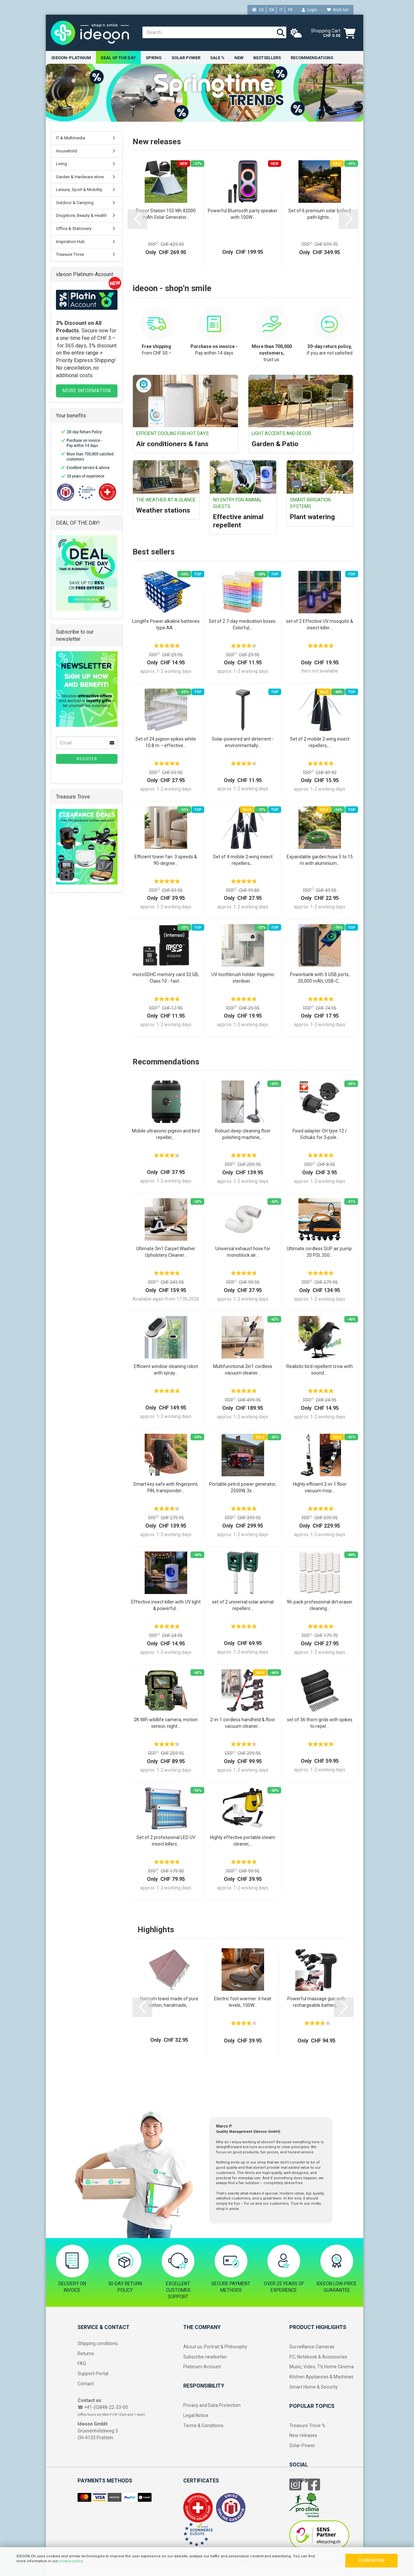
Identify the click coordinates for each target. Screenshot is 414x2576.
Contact (86, 2384)
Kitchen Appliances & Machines (321, 2377)
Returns (86, 2353)
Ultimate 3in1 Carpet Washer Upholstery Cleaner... (165, 1252)
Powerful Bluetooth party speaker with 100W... (243, 214)
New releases (303, 2435)
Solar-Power (302, 2445)
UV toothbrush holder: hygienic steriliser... (242, 978)
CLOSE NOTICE (372, 2560)
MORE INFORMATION (87, 390)
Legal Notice (195, 2415)
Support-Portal (93, 2373)
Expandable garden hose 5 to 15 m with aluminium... (320, 860)
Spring (154, 57)
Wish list (338, 10)
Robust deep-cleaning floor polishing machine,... (243, 1134)
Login (309, 10)
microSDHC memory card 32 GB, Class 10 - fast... (166, 978)
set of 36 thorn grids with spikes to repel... (319, 1723)
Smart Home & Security (313, 2387)
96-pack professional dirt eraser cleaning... (319, 1605)
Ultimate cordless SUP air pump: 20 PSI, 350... (320, 1252)
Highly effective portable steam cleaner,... (242, 1841)
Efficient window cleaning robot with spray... (166, 1370)
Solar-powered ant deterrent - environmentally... (243, 742)
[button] (137, 219)
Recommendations (312, 57)
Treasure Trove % (307, 2425)
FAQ (82, 2363)
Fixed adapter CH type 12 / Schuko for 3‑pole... (320, 1134)
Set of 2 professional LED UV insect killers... (165, 1841)
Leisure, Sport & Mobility (79, 189)
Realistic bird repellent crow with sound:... (319, 1370)
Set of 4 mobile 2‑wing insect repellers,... (243, 860)
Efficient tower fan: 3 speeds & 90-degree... (166, 860)
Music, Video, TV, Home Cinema (321, 2367)
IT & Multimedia (70, 138)
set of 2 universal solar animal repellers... (243, 1605)
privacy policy (70, 2561)
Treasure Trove (70, 254)
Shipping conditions (98, 2343)
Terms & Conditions (203, 2425)
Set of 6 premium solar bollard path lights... (319, 214)
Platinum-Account (202, 2367)
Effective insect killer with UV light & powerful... (166, 1605)
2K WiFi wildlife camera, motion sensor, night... (166, 1723)
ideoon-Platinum (71, 57)
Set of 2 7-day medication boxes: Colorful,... (243, 624)
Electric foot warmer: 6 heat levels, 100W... (242, 2002)
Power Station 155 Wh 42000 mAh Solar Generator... (166, 214)
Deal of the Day (118, 57)
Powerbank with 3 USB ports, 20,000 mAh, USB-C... (320, 978)
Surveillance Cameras (311, 2346)
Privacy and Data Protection (212, 2405)
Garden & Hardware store (80, 176)
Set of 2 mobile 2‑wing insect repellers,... (320, 742)
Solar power (185, 57)
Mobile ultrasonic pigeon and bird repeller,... (166, 1134)
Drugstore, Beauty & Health (81, 215)
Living (61, 164)
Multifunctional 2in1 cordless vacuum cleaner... (242, 1370)
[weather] (296, 33)
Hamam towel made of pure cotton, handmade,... (169, 2002)
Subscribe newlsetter (205, 2356)
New (238, 57)
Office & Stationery (73, 228)
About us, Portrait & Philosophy (215, 2346)
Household (66, 151)
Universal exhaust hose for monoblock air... (242, 1252)
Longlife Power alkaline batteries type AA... (166, 624)
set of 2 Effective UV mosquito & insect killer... (319, 624)
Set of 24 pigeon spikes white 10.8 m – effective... (165, 742)
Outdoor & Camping (75, 203)
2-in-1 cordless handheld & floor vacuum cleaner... (242, 1723)
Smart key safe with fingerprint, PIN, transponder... (165, 1488)
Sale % (217, 57)
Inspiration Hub (70, 241)
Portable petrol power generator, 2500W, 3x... (242, 1488)
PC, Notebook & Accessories (318, 2356)
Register (87, 759)
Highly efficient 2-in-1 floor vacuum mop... (320, 1488)
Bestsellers (267, 57)
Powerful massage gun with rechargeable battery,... (316, 2002)
